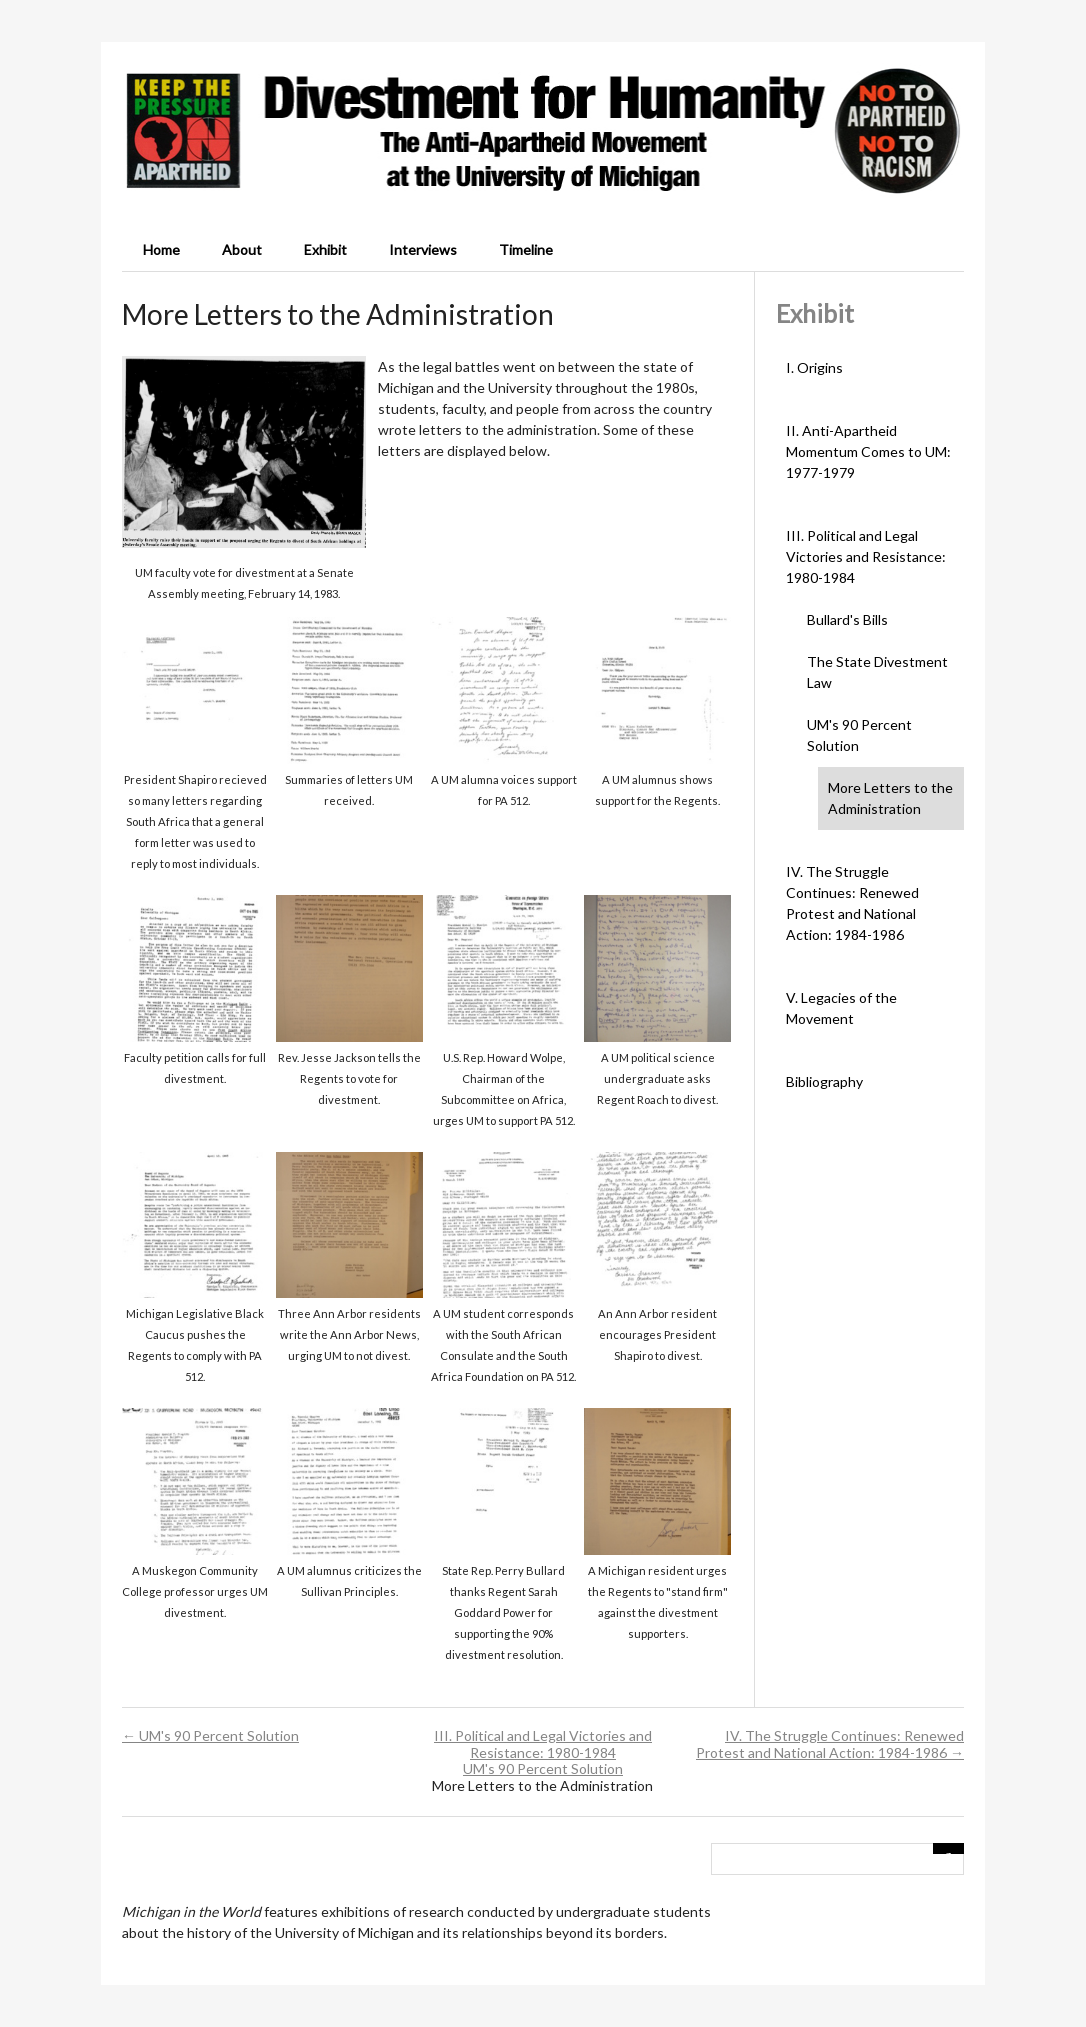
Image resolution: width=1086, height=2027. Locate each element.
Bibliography (824, 1081)
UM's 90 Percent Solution (859, 735)
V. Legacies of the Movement (841, 1008)
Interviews (423, 249)
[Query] (837, 1859)
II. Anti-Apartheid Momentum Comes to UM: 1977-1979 (868, 451)
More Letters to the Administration (890, 798)
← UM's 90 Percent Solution (210, 1735)
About (242, 249)
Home (161, 249)
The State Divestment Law (877, 672)
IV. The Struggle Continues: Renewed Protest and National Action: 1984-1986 (852, 903)
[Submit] (949, 1848)
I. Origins (814, 367)
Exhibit (325, 249)
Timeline (526, 249)
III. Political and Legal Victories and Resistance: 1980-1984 (866, 556)
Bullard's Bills (847, 619)
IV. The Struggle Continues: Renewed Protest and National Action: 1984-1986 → (830, 1744)
